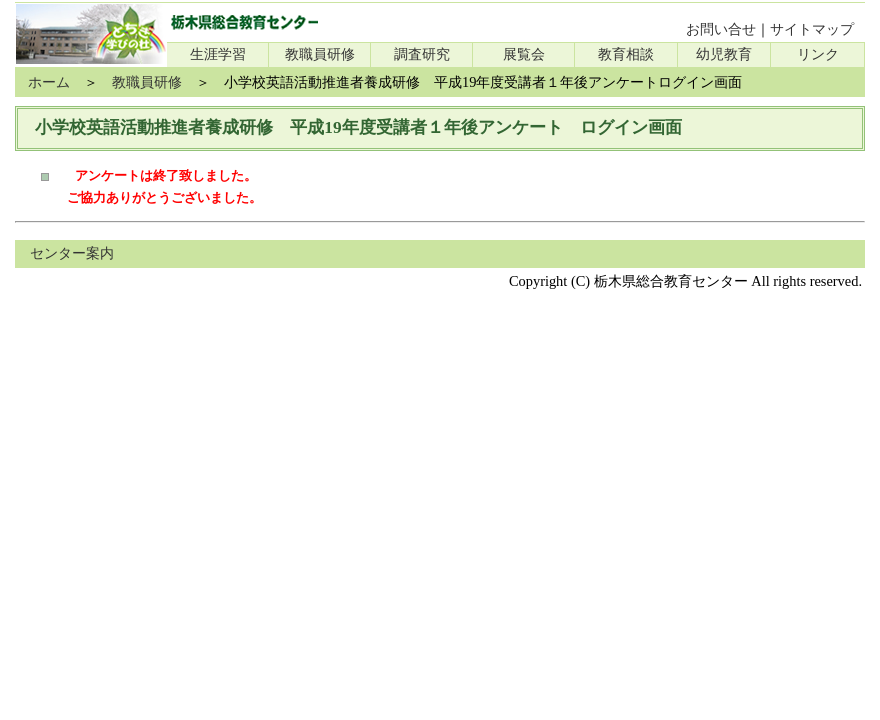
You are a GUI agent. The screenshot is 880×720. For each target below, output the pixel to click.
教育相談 (626, 54)
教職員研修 (320, 54)
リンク (818, 54)
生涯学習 (218, 54)
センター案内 (72, 253)
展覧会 (524, 54)
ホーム (49, 82)
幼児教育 (724, 54)
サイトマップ (812, 29)
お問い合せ (721, 29)
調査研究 (422, 54)
